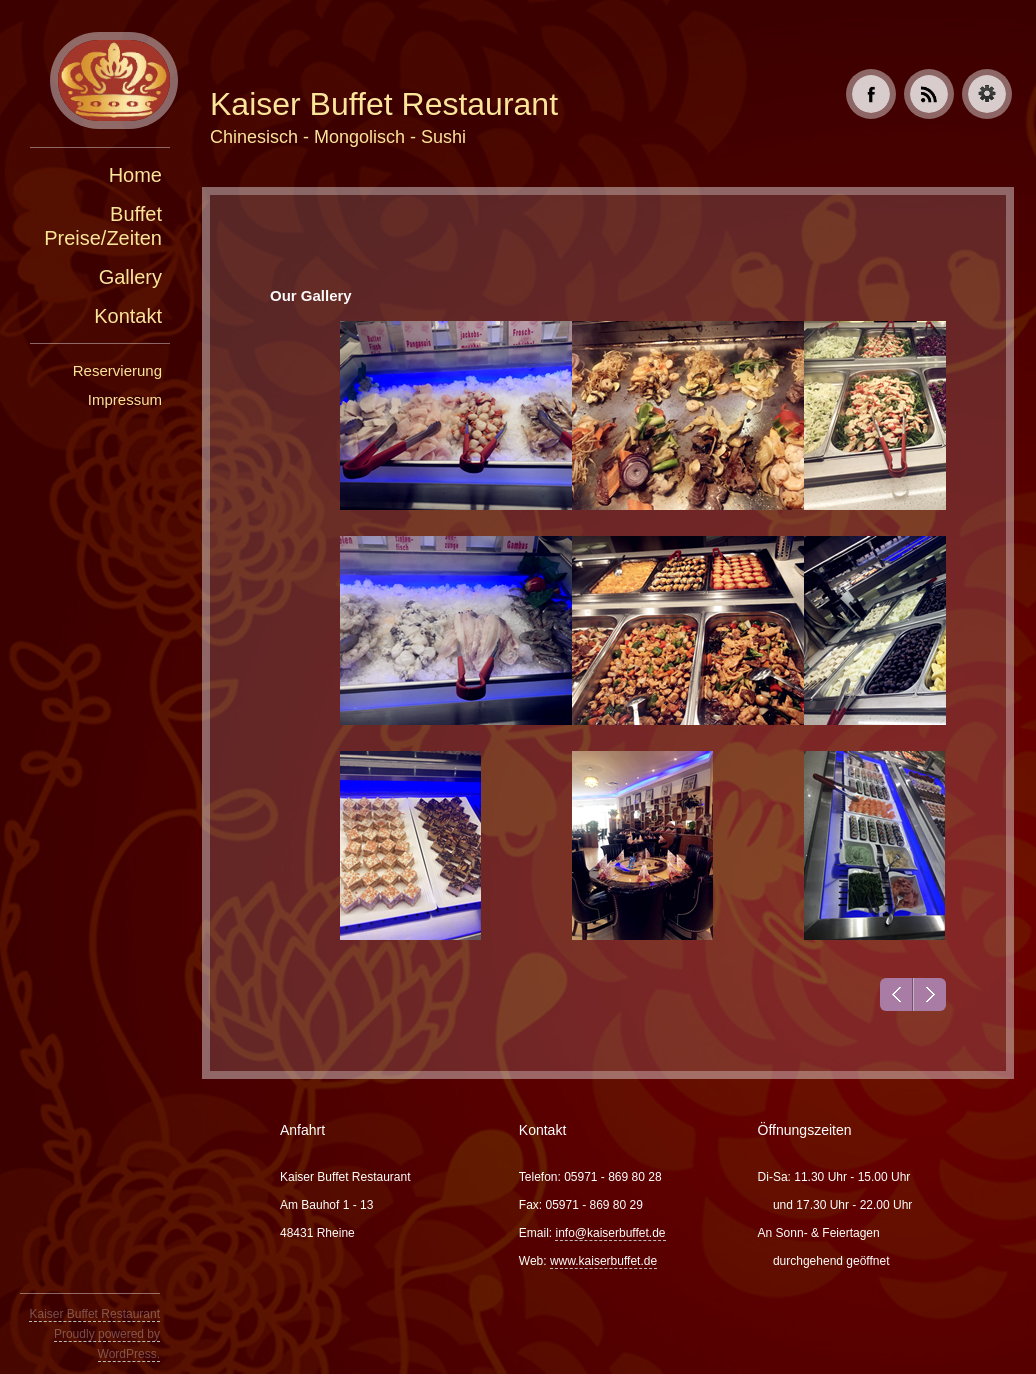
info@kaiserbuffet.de (610, 1233)
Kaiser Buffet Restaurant (94, 1314)
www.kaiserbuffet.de (603, 1261)
